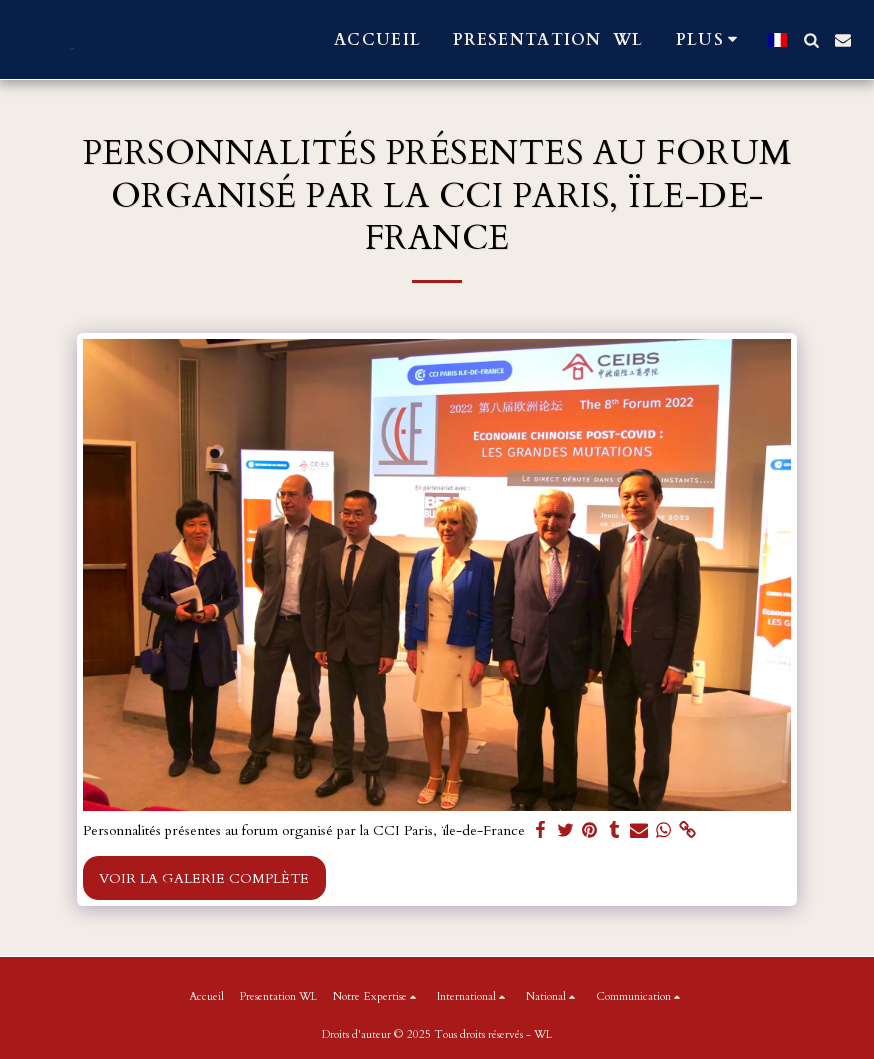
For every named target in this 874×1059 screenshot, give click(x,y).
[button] (811, 40)
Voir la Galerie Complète (204, 878)
